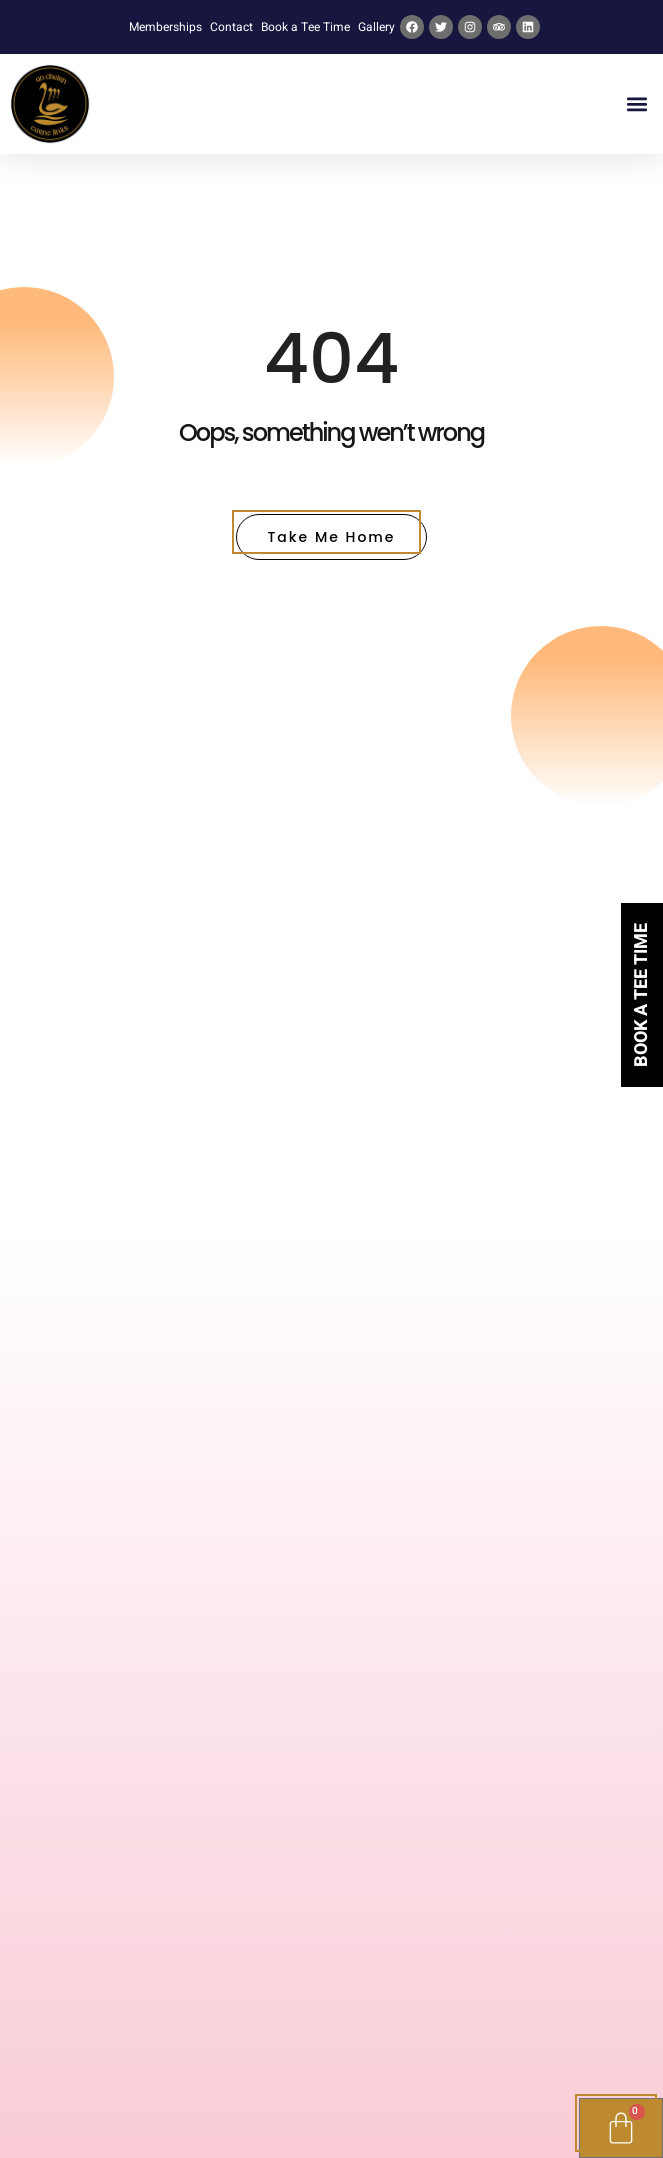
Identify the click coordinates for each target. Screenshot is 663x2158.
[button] (636, 104)
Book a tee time (641, 995)
